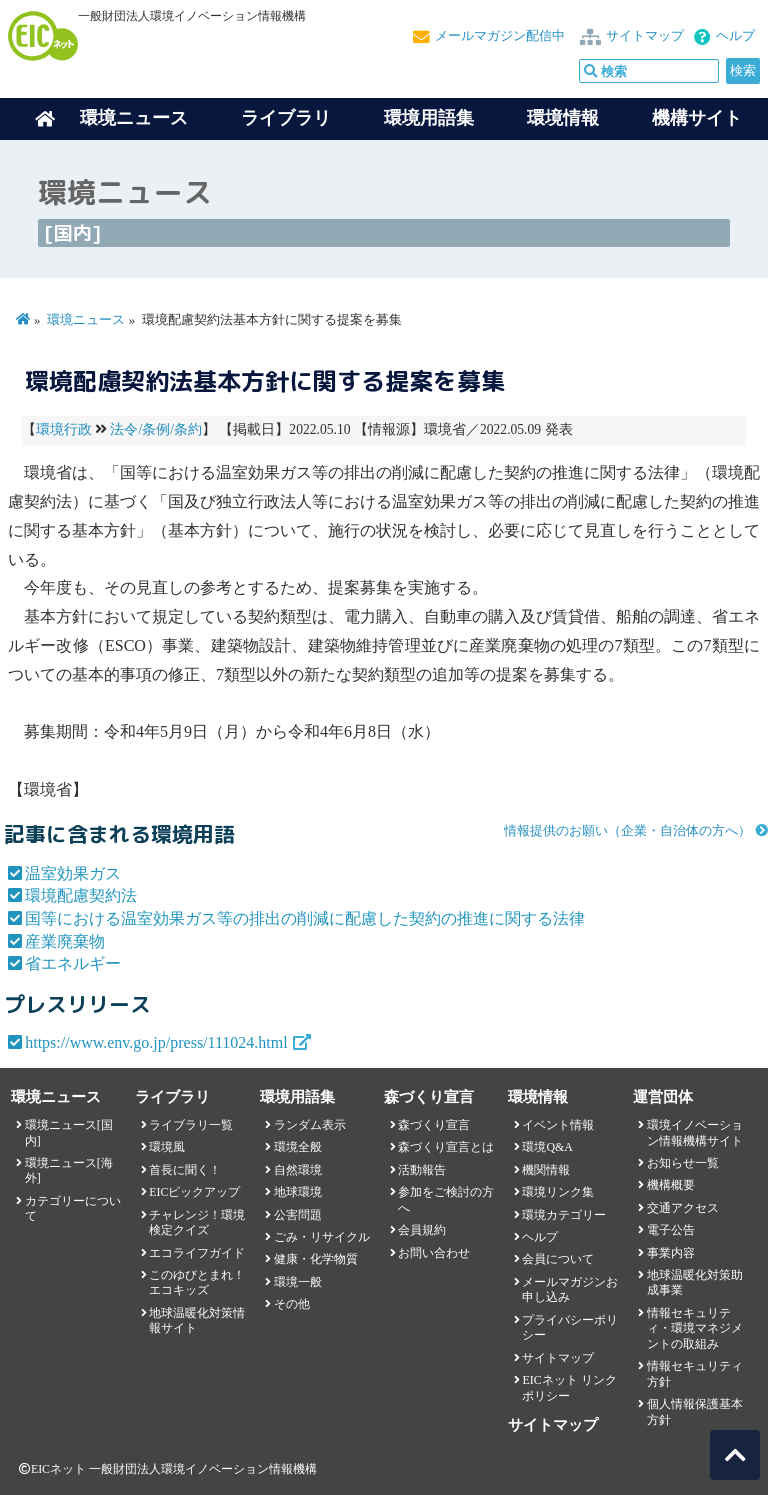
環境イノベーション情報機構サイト (695, 1132)
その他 (292, 1304)
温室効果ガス (73, 873)
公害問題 (298, 1215)
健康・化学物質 (316, 1259)
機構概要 (671, 1185)
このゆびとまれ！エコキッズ (197, 1282)
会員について (558, 1259)
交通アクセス (683, 1208)
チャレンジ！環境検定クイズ (197, 1222)
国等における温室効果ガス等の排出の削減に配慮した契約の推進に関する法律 (305, 918)
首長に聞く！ (185, 1170)
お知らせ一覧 (683, 1163)
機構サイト (697, 118)
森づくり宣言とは (446, 1147)
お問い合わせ (434, 1253)
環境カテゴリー (564, 1215)
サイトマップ (645, 36)
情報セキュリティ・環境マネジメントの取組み (695, 1328)
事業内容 (671, 1253)
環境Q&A (547, 1147)
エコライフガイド (197, 1253)
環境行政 (64, 429)
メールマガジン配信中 (500, 36)
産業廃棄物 (65, 941)
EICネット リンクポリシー (569, 1387)
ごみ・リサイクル (322, 1237)
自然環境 (298, 1170)
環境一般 (298, 1282)
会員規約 (422, 1230)
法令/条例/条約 (156, 429)
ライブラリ (286, 118)
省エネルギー (73, 963)
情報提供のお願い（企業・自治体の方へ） (627, 831)
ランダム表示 (310, 1125)
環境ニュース (86, 320)
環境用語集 (429, 118)
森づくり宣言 (434, 1125)
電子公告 (671, 1230)
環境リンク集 (558, 1192)
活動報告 (422, 1170)
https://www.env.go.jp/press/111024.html (156, 1042)
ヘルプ (735, 36)
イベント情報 (558, 1125)
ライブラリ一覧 (191, 1125)
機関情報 (546, 1170)
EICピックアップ (194, 1192)
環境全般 (298, 1147)
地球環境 (298, 1192)
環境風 (167, 1147)
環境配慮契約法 (81, 895)
